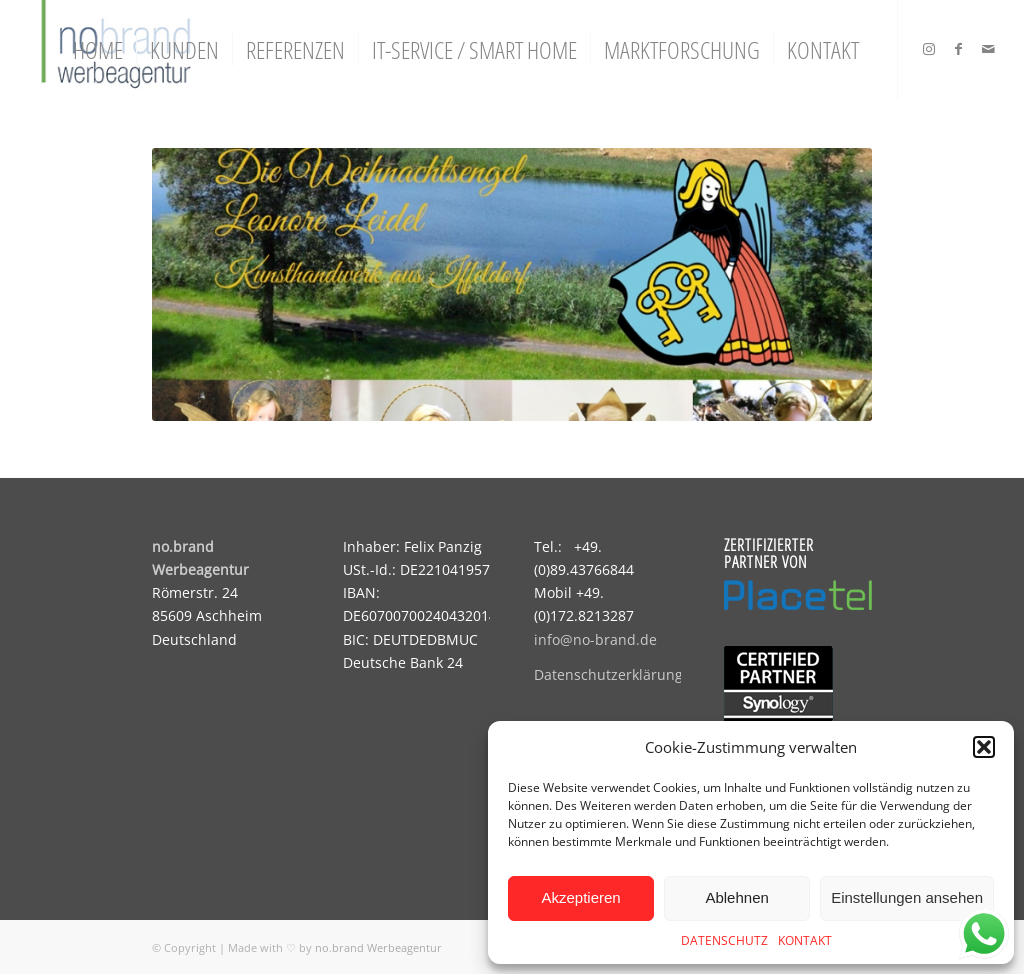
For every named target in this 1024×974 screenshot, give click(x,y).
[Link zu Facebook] (959, 49)
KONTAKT (805, 940)
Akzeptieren (580, 897)
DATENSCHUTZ (724, 940)
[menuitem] (98, 50)
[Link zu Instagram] (929, 49)
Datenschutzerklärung (608, 674)
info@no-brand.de (595, 639)
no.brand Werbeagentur (378, 947)
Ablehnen (736, 897)
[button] (984, 747)
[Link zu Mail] (989, 49)
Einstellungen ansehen (907, 897)
